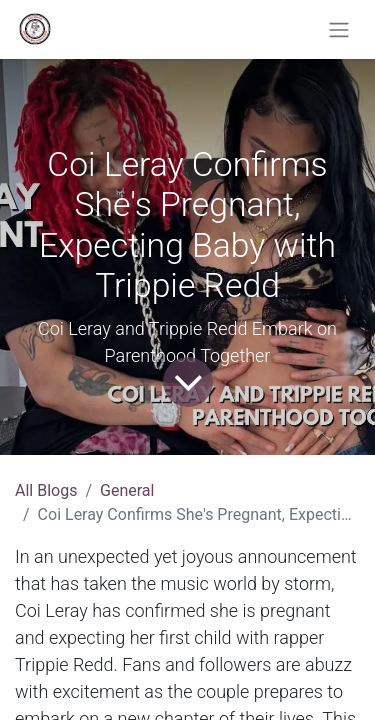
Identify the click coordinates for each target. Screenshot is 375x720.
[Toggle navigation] (339, 29)
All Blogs (46, 490)
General (127, 490)
